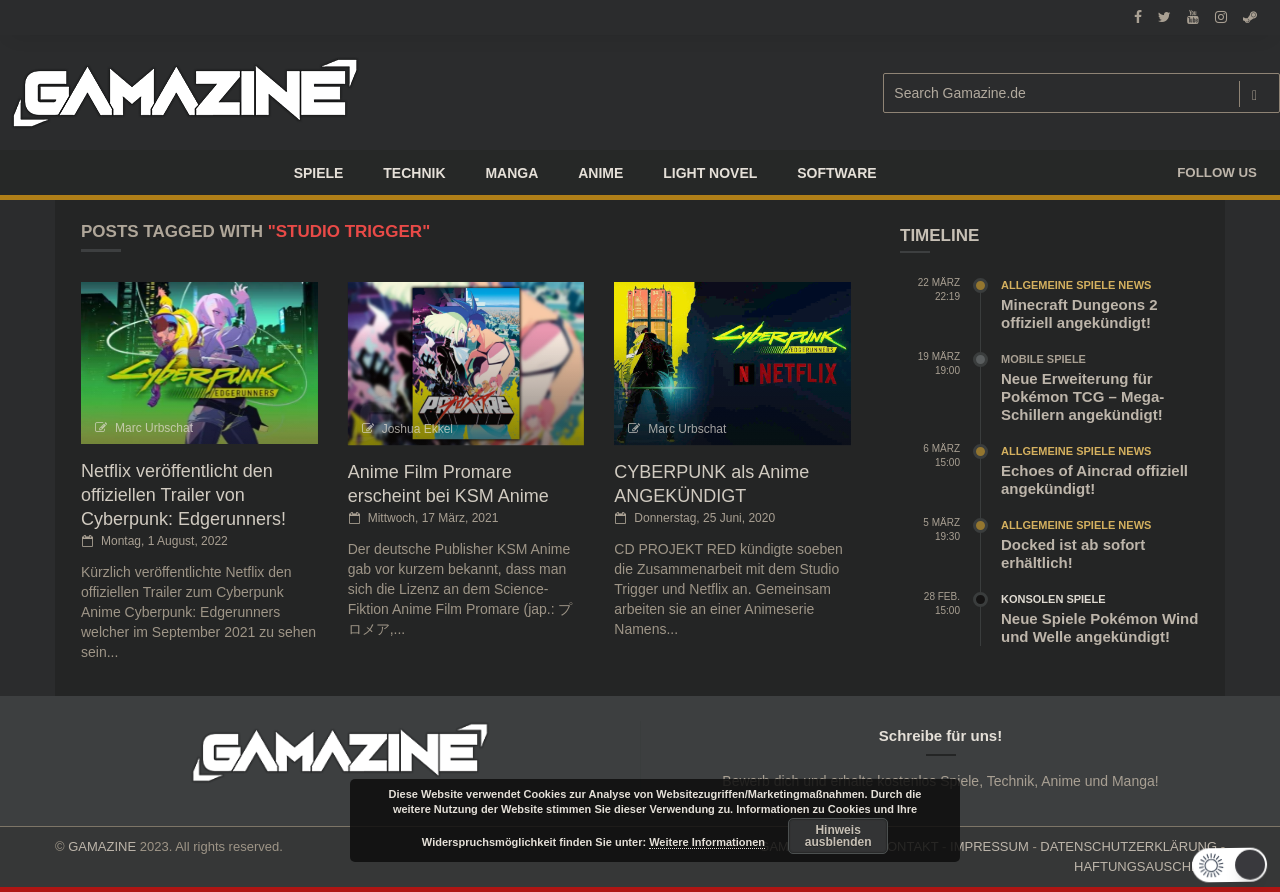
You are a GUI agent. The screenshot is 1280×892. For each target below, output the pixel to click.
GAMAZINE (102, 846)
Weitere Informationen (707, 842)
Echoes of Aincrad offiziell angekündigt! (1094, 479)
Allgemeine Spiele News (1076, 285)
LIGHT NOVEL (710, 173)
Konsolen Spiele (1053, 599)
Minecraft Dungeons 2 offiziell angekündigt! (1079, 313)
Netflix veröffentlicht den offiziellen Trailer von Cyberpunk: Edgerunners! (183, 495)
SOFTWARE (836, 173)
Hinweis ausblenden (838, 836)
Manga (511, 173)
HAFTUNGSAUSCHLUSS (1149, 866)
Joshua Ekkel (417, 429)
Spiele (319, 173)
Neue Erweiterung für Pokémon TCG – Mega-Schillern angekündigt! (1082, 396)
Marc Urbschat (154, 428)
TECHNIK (414, 173)
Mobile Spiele (1043, 359)
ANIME (600, 173)
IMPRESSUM (989, 846)
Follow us (1217, 172)
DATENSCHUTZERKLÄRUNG (1128, 846)
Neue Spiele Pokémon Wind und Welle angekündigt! (1099, 627)
